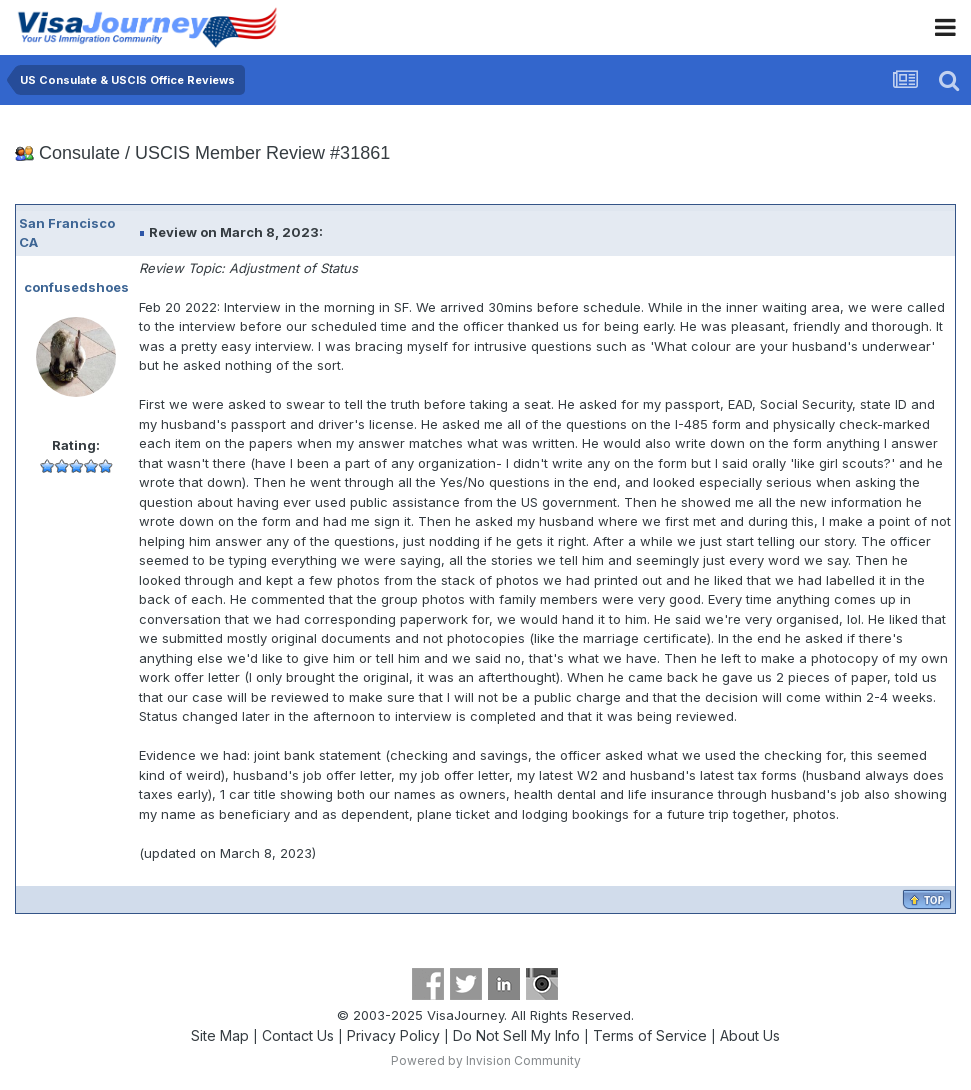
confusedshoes (76, 287)
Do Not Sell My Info (516, 1035)
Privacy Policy (393, 1035)
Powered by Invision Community (486, 1060)
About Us (750, 1035)
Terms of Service (650, 1035)
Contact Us (298, 1035)
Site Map (220, 1035)
